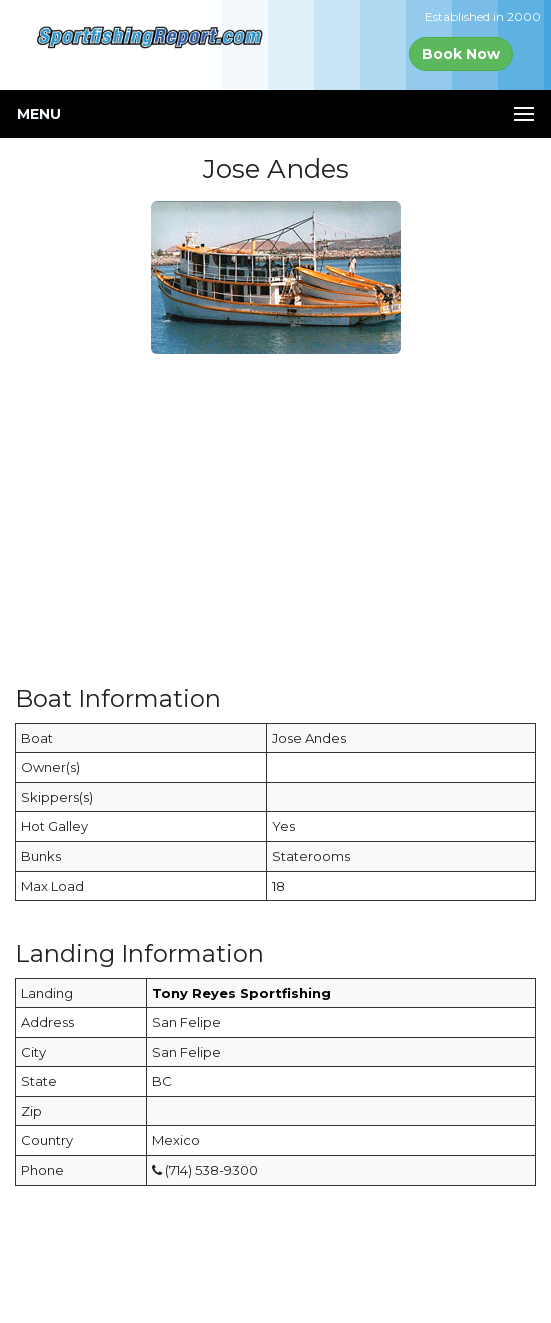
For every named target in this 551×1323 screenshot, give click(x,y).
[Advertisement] (275, 510)
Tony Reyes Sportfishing (241, 993)
